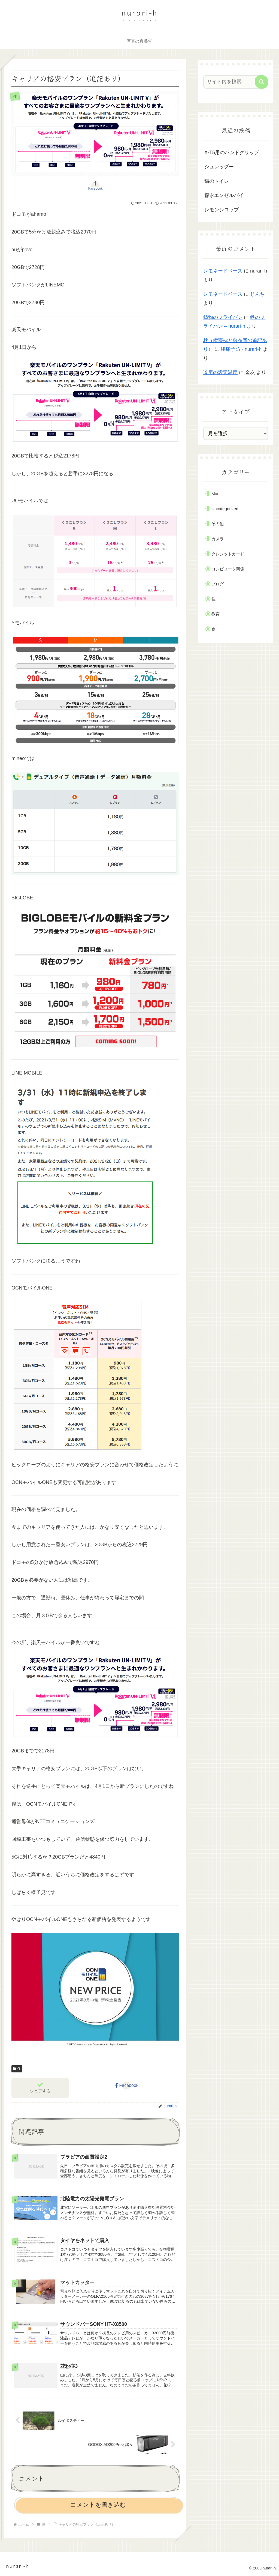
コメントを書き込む (98, 2504)
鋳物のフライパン (222, 317)
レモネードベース (222, 271)
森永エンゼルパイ (224, 195)
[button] (261, 82)
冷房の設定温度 (220, 372)
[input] (233, 82)
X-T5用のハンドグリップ (231, 152)
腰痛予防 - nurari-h (241, 349)
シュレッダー (219, 166)
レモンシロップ (221, 210)
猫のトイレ (216, 181)
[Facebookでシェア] (95, 185)
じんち (257, 294)
